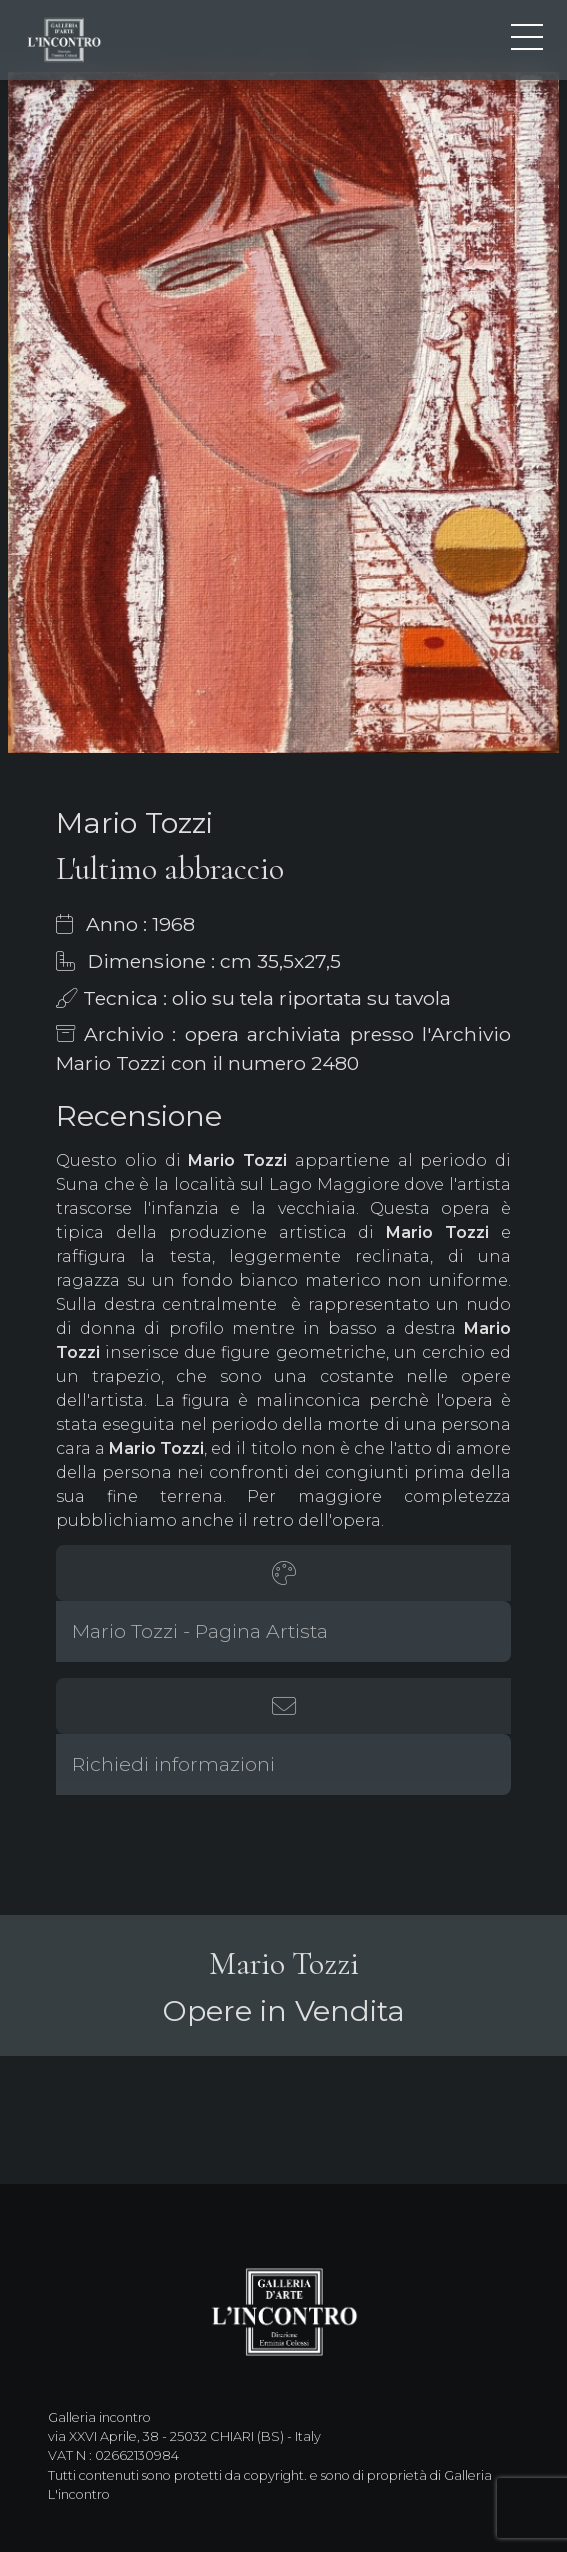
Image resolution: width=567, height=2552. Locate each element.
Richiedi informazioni (173, 1764)
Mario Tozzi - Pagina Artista (200, 1631)
